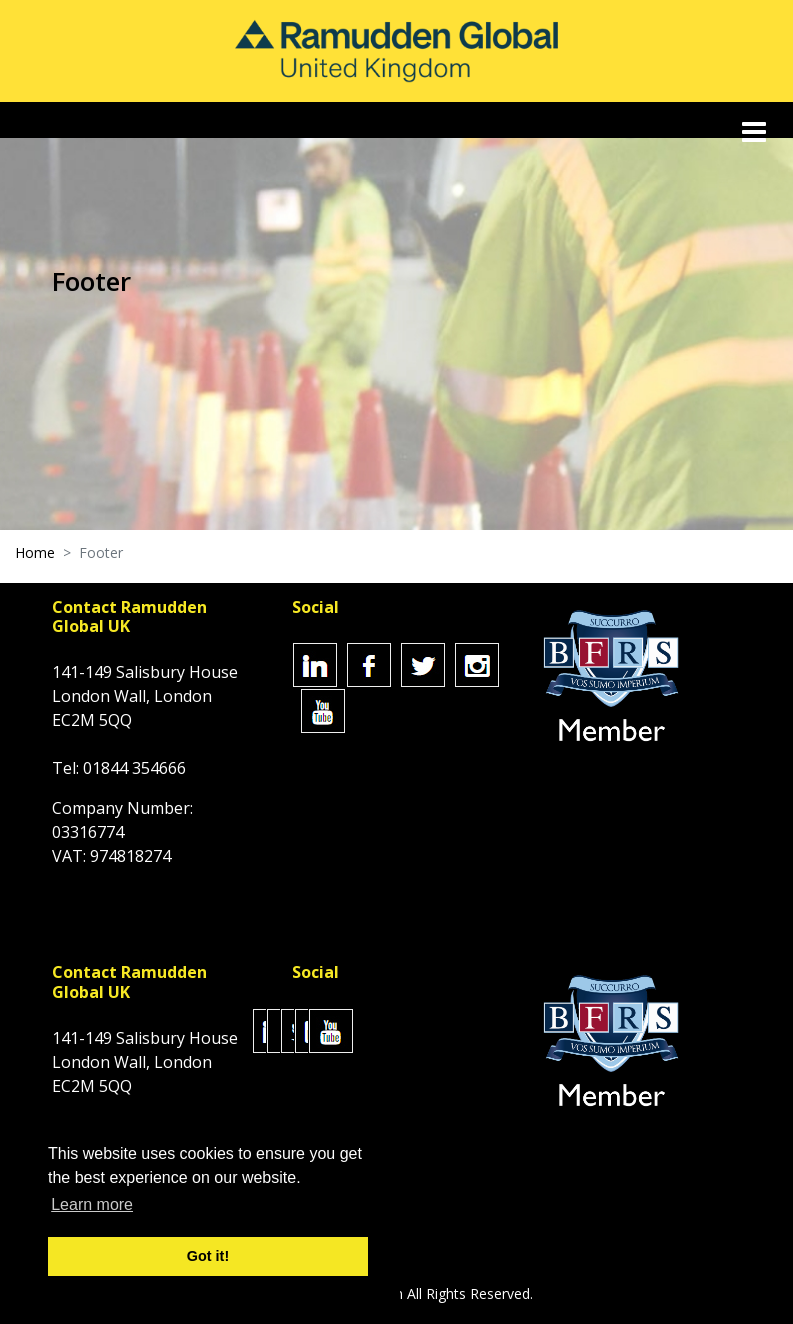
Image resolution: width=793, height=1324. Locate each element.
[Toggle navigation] (756, 132)
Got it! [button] (208, 1256)
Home (35, 552)
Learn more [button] (92, 1204)
